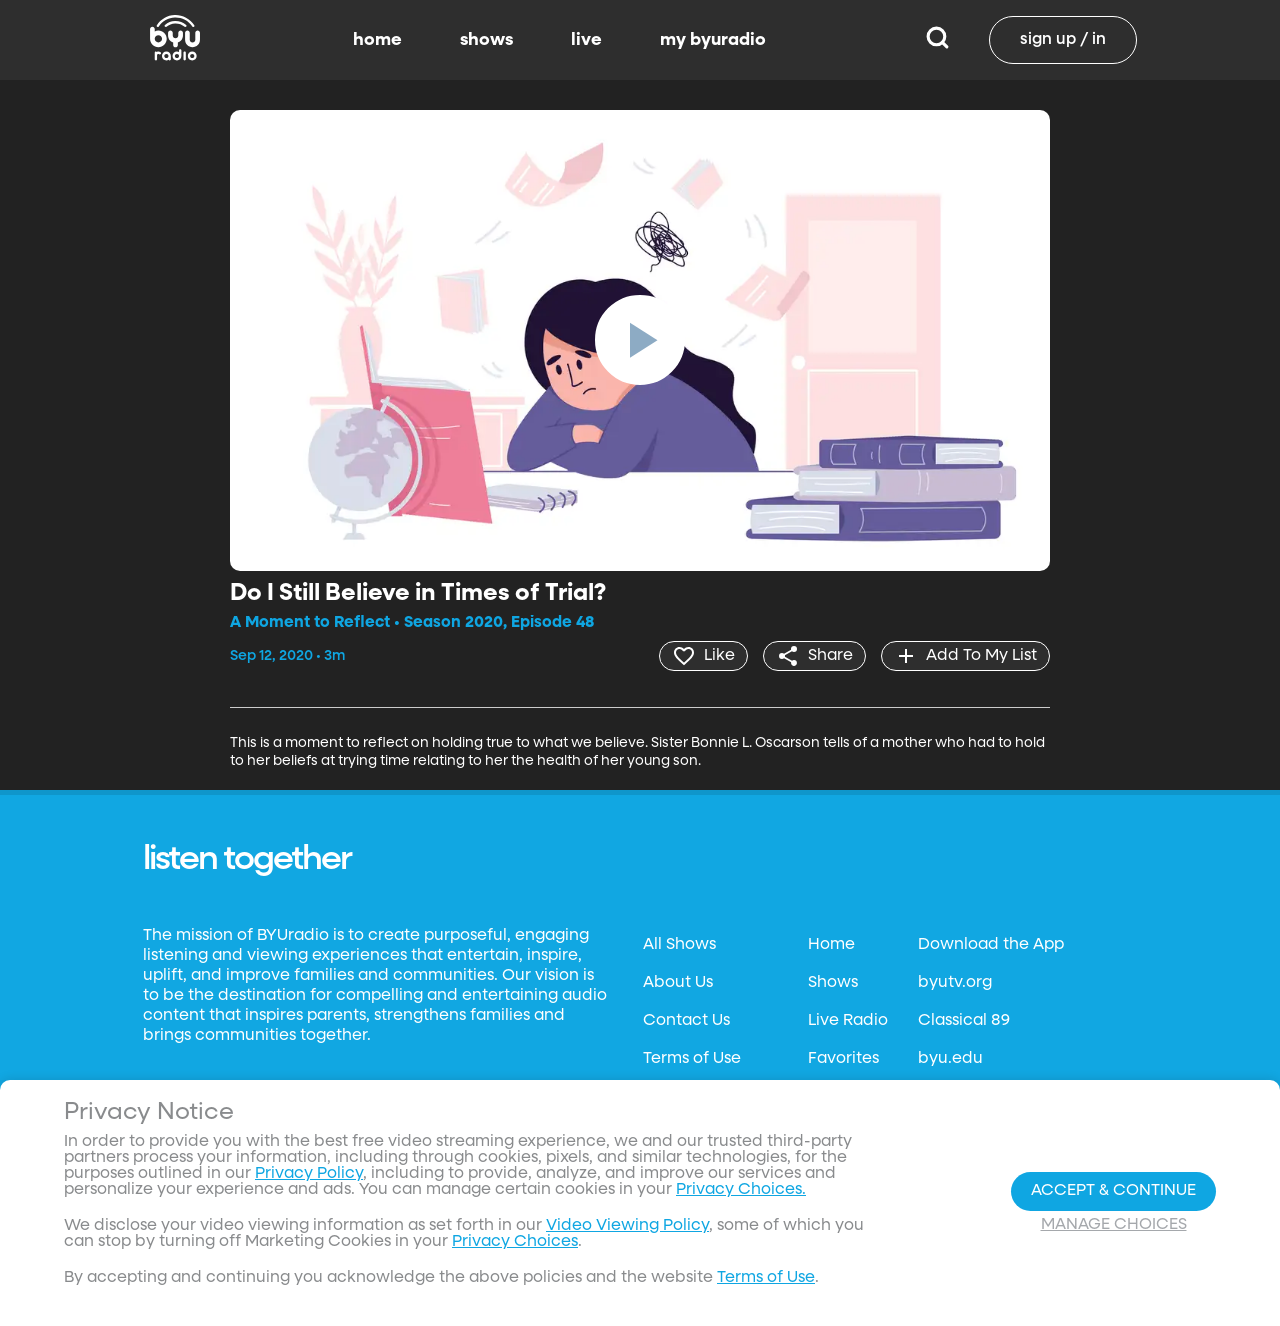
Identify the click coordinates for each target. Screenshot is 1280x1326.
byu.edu (950, 1059)
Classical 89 (964, 1021)
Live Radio (848, 1021)
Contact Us (686, 1021)
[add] (965, 656)
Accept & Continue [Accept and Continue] (1113, 1191)
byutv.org (955, 983)
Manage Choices (1114, 1225)
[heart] (703, 656)
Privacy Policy (309, 1174)
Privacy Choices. (741, 1190)
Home (831, 945)
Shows (833, 983)
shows (486, 40)
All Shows (679, 945)
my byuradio (713, 40)
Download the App (991, 945)
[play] (640, 340)
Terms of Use (692, 1059)
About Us (678, 983)
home (377, 40)
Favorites (843, 1059)
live (586, 40)
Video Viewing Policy (627, 1226)
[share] (814, 656)
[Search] (937, 40)
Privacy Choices (515, 1242)
